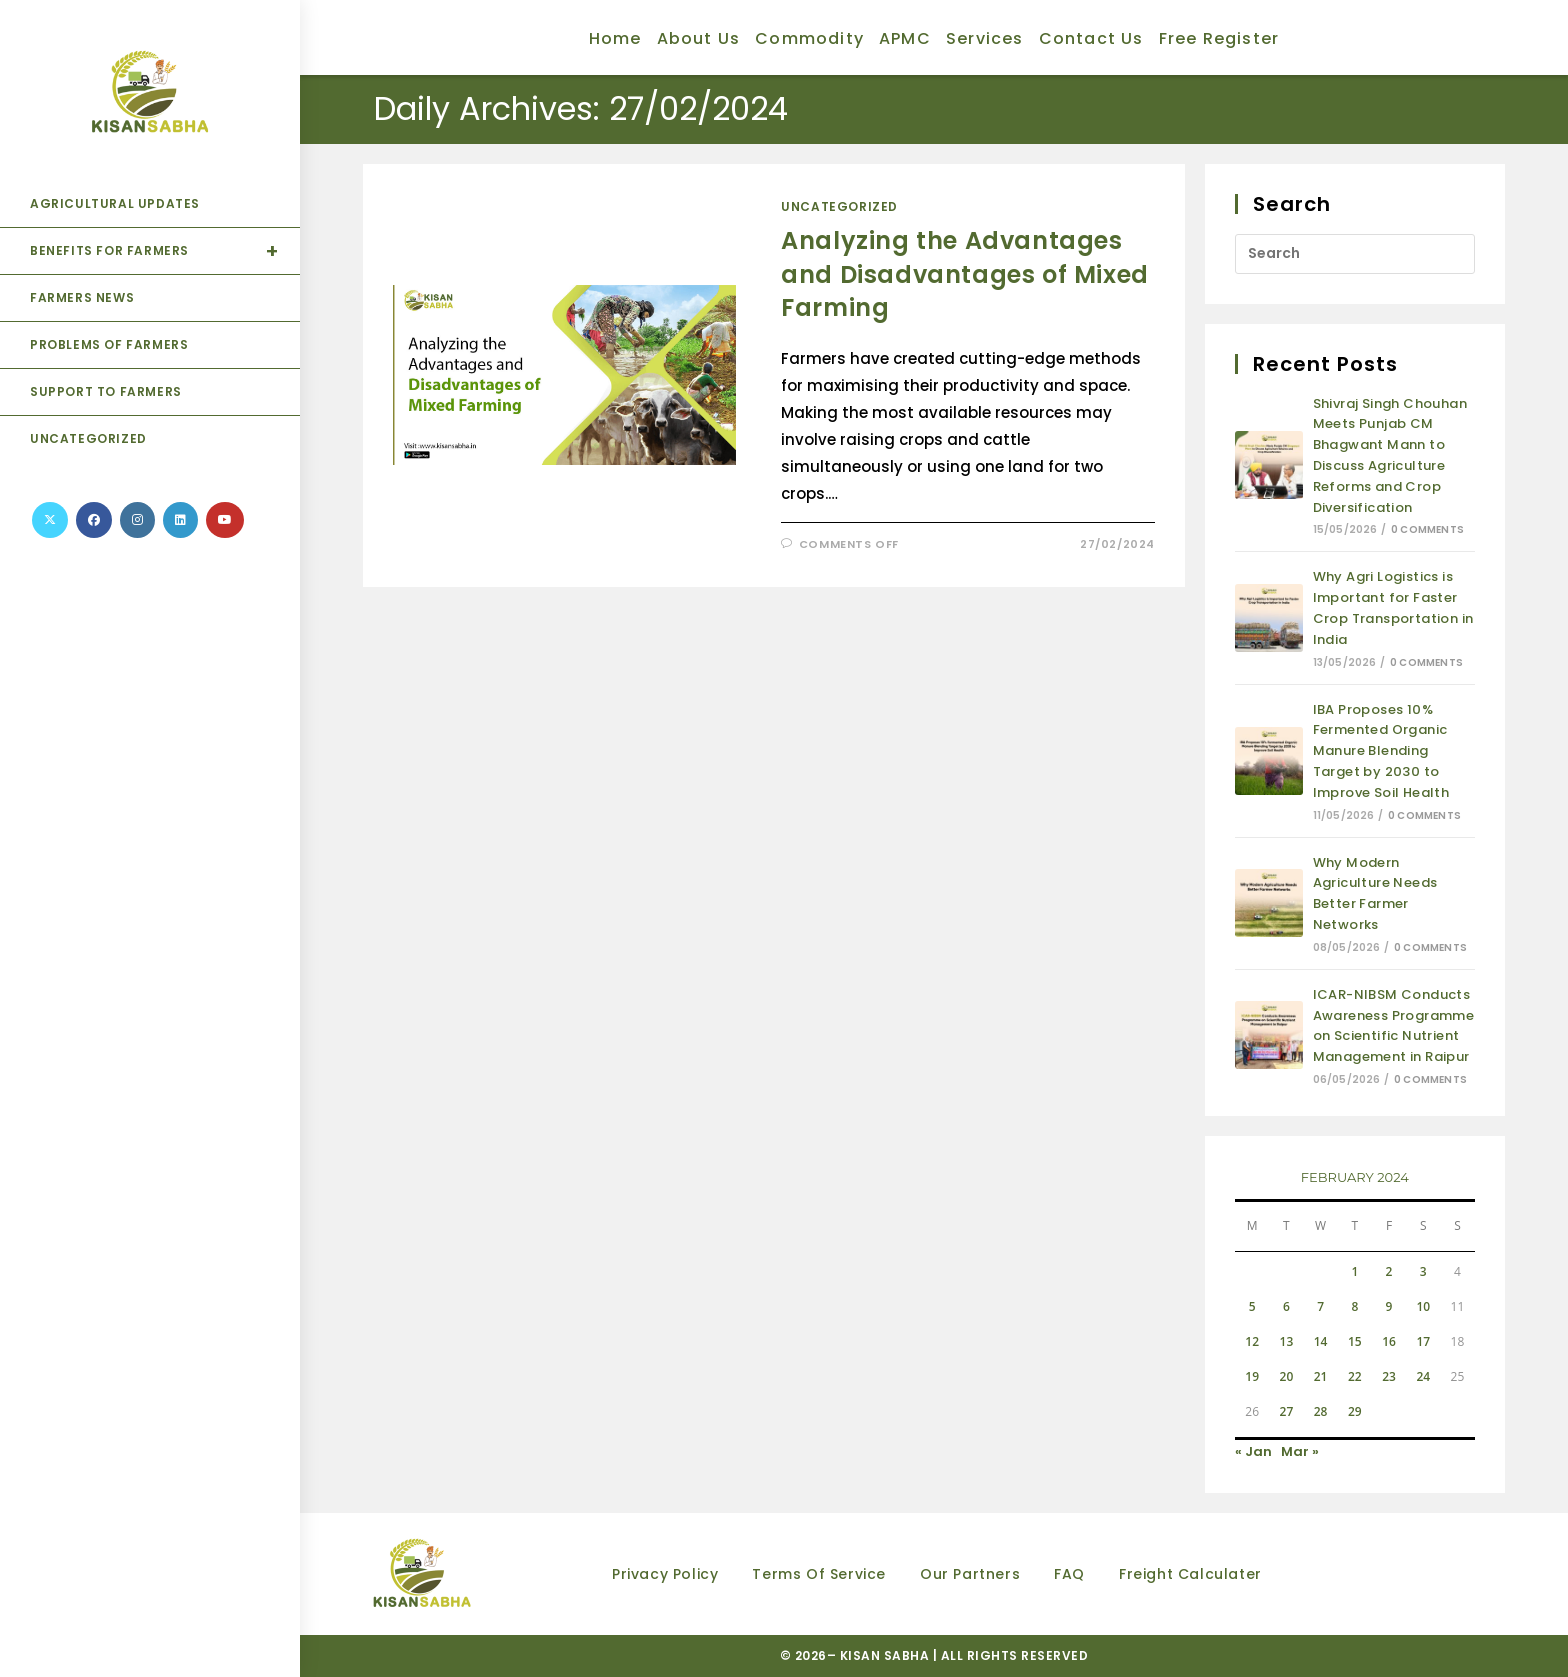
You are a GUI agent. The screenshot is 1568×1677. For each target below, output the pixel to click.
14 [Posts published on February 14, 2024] (1321, 1341)
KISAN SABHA (886, 1655)
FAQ (1069, 1574)
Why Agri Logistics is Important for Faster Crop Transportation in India (1393, 607)
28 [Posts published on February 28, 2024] (1321, 1411)
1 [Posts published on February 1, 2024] (1354, 1271)
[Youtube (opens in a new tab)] (225, 520)
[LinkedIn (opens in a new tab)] (180, 520)
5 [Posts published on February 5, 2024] (1252, 1306)
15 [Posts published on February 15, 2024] (1355, 1341)
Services (985, 38)
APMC (905, 38)
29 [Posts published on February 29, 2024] (1355, 1411)
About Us (699, 38)
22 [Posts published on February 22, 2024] (1355, 1376)
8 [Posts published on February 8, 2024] (1354, 1306)
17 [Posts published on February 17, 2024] (1423, 1341)
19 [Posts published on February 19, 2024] (1252, 1376)
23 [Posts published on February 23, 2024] (1389, 1376)
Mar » (1300, 1451)
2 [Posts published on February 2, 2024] (1389, 1271)
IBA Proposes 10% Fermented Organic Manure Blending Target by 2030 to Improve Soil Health (1381, 751)
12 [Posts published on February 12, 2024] (1252, 1341)
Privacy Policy (665, 1574)
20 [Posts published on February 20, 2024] (1287, 1376)
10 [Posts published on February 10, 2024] (1423, 1306)
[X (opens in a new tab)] (50, 520)
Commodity (809, 38)
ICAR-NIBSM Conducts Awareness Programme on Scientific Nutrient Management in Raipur (1394, 1025)
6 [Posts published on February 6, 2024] (1286, 1306)
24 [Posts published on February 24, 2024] (1423, 1376)
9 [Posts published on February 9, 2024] (1389, 1306)
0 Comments (1427, 529)
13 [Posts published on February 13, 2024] (1287, 1341)
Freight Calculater (1190, 1574)
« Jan (1253, 1451)
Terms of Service (819, 1574)
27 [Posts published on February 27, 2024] (1287, 1411)
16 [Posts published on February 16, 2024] (1389, 1341)
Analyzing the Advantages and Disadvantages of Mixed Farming (965, 274)
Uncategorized (839, 206)
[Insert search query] (1355, 254)
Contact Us (1091, 38)
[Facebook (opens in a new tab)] (94, 520)
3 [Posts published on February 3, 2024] (1423, 1271)
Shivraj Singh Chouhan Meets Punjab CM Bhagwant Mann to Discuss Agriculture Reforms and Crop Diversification (1390, 455)
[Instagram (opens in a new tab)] (137, 520)
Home (615, 38)
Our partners (970, 1574)
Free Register (1219, 38)
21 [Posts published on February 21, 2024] (1321, 1376)
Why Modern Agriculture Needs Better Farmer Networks (1375, 893)
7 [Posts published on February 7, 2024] (1320, 1306)
